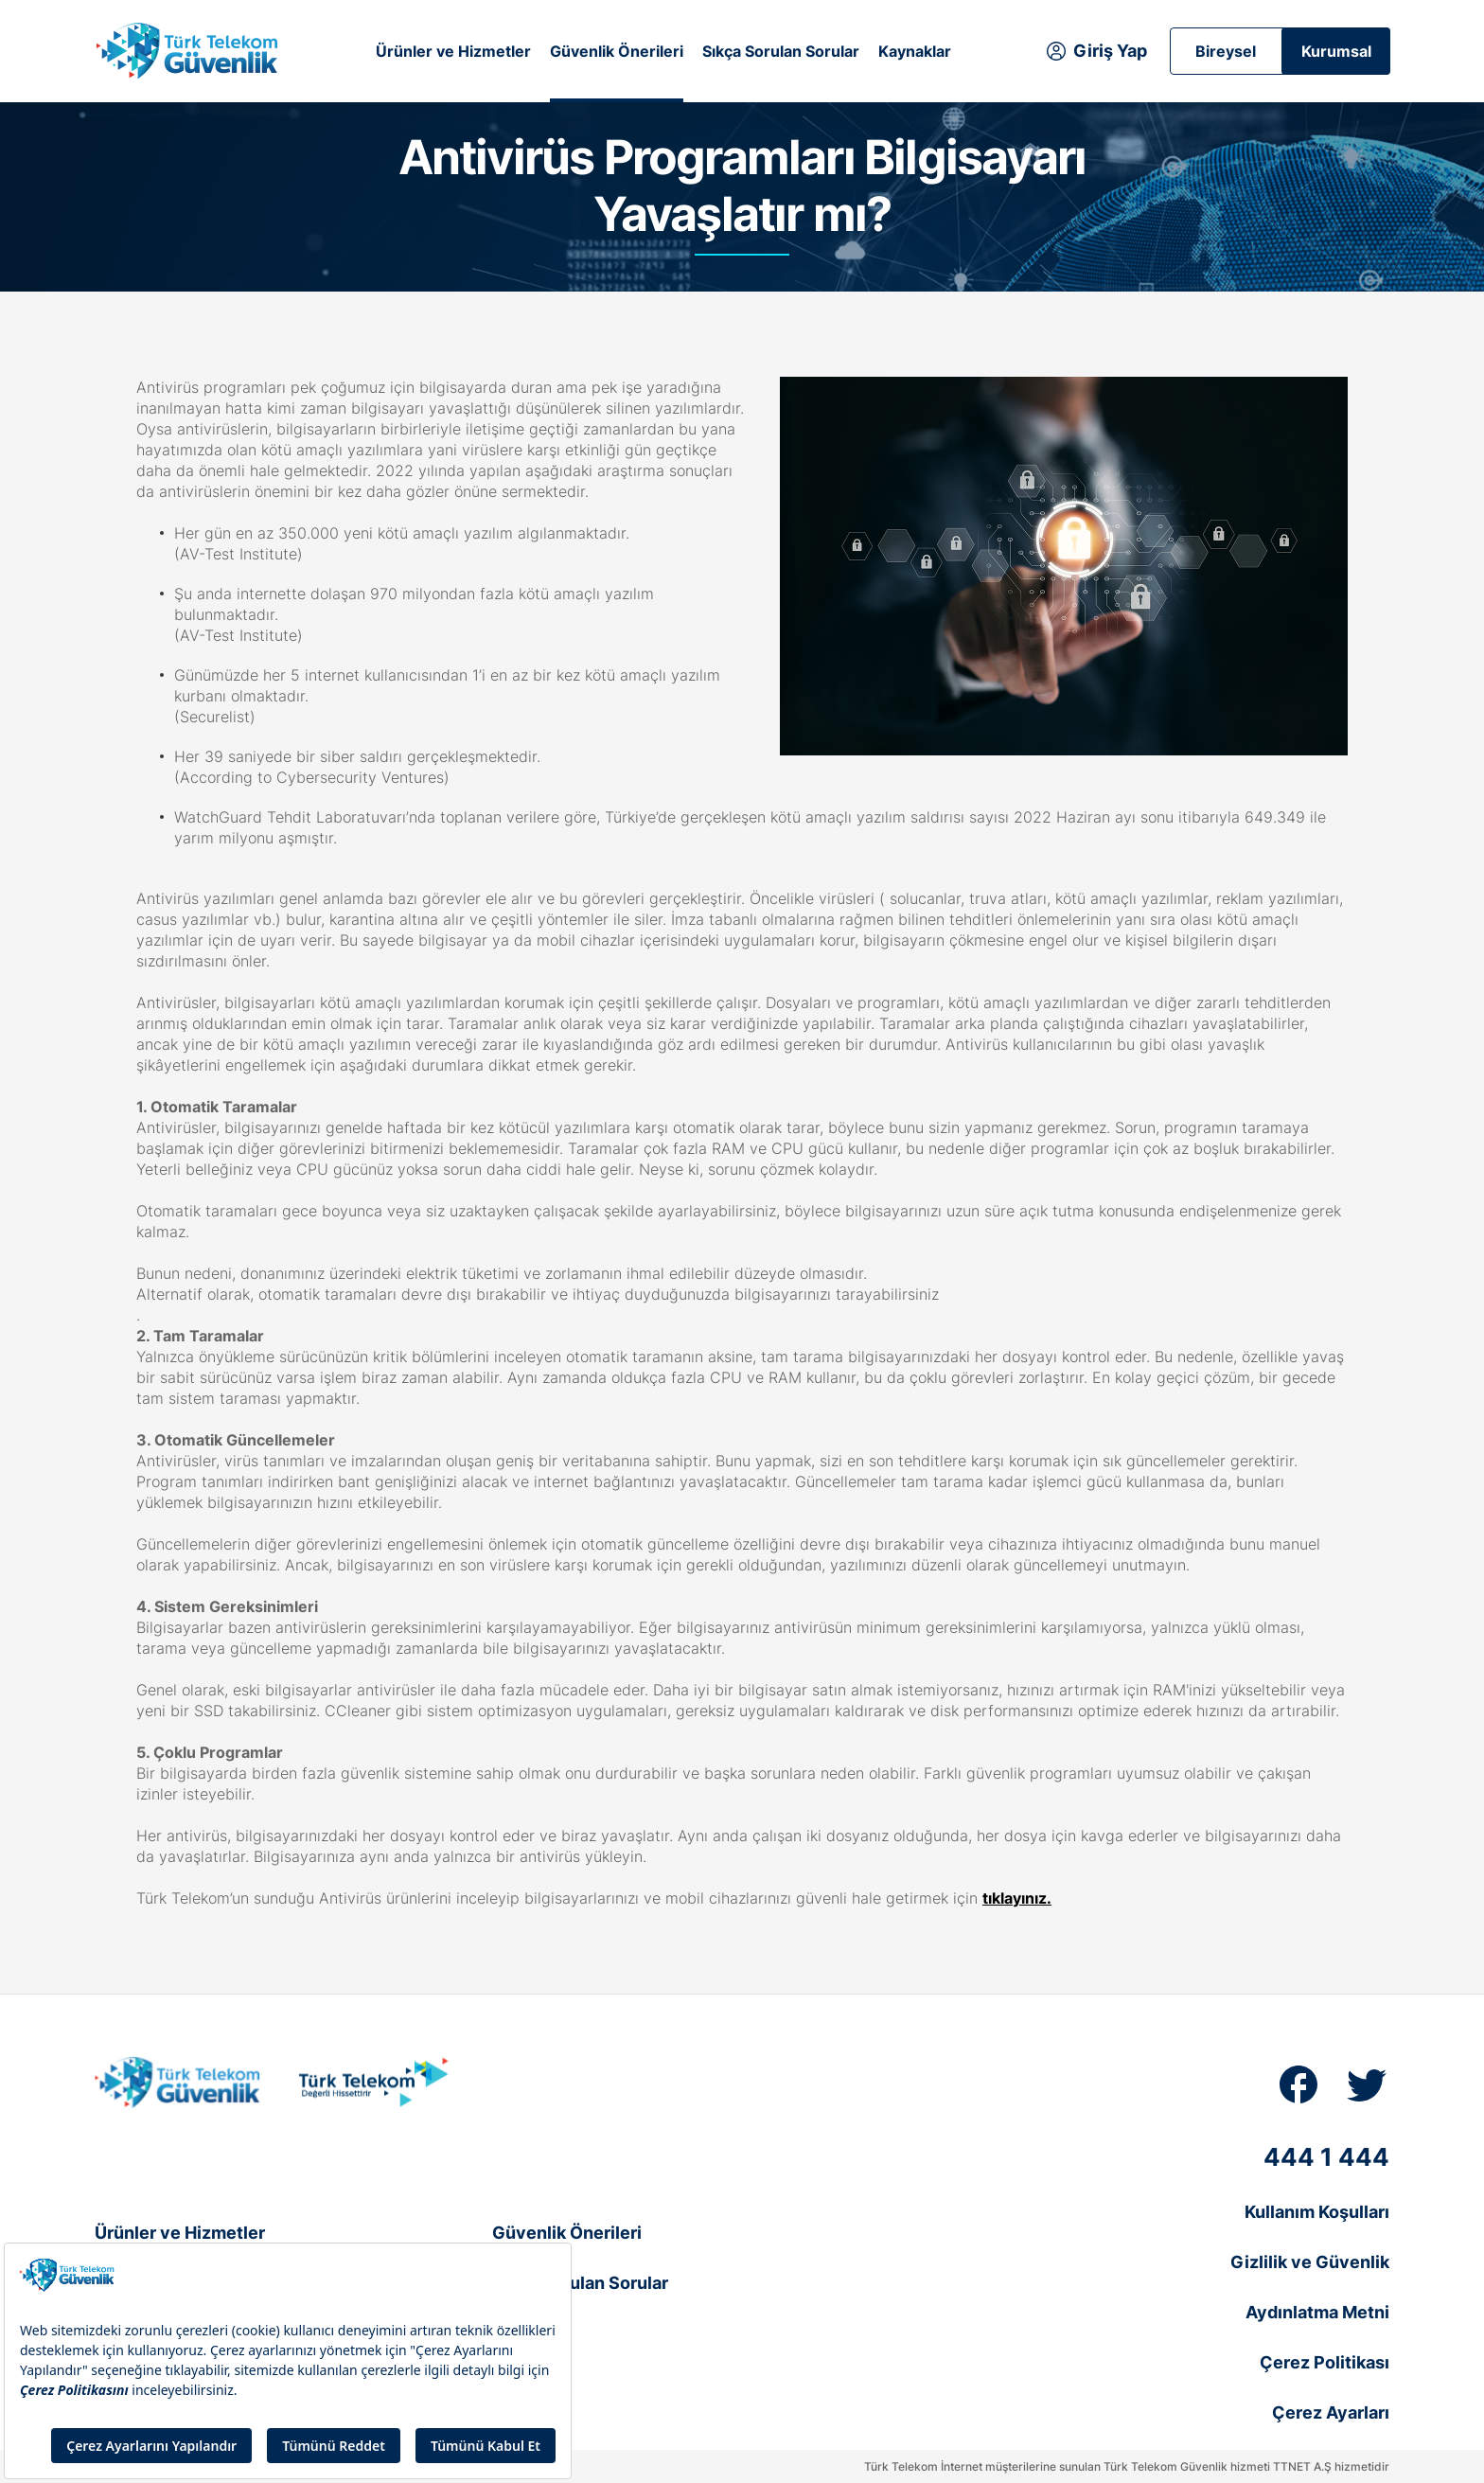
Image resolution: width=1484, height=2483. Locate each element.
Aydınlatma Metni (1317, 2312)
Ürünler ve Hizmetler (453, 51)
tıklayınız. (1016, 1898)
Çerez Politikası (1324, 2362)
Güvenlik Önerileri (616, 51)
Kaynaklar (914, 51)
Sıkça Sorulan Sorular (780, 51)
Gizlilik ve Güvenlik (1309, 2262)
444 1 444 (1326, 2157)
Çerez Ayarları (1330, 2412)
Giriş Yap (1110, 51)
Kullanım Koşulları (1317, 2212)
